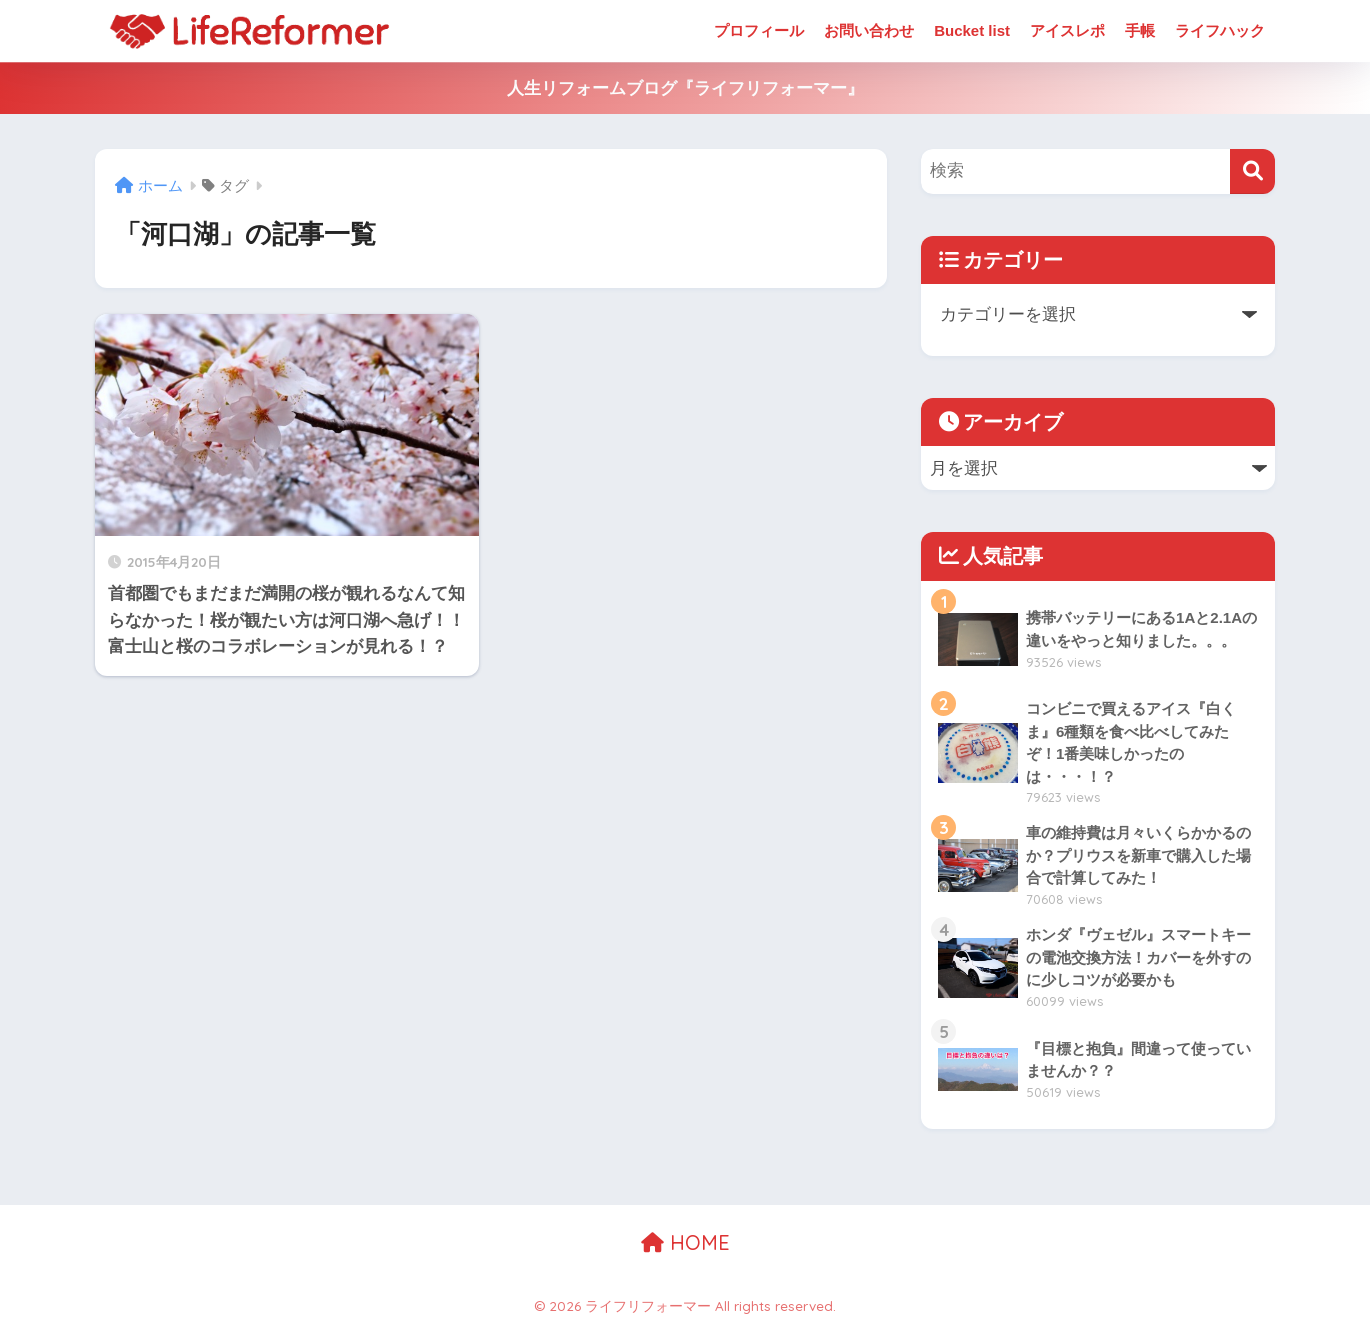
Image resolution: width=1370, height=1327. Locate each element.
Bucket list (972, 30)
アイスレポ (1067, 30)
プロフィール (759, 30)
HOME (685, 1242)
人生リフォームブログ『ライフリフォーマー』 (685, 88)
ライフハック (1220, 30)
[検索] (1252, 171)
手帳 (1140, 30)
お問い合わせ (869, 30)
